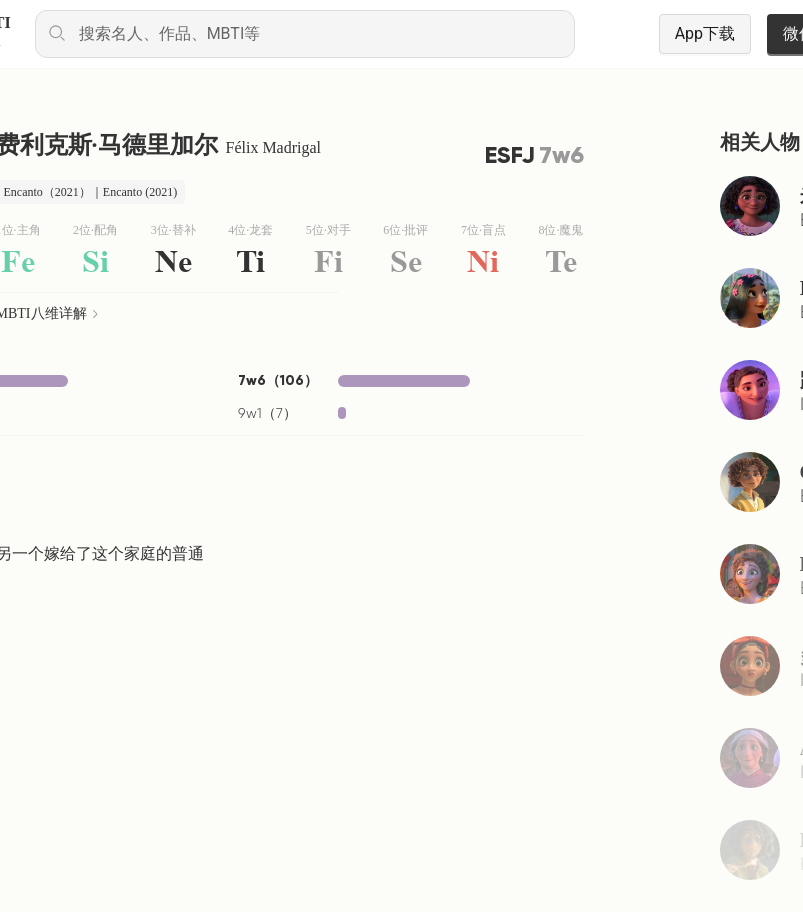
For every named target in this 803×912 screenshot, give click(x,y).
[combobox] (305, 34)
